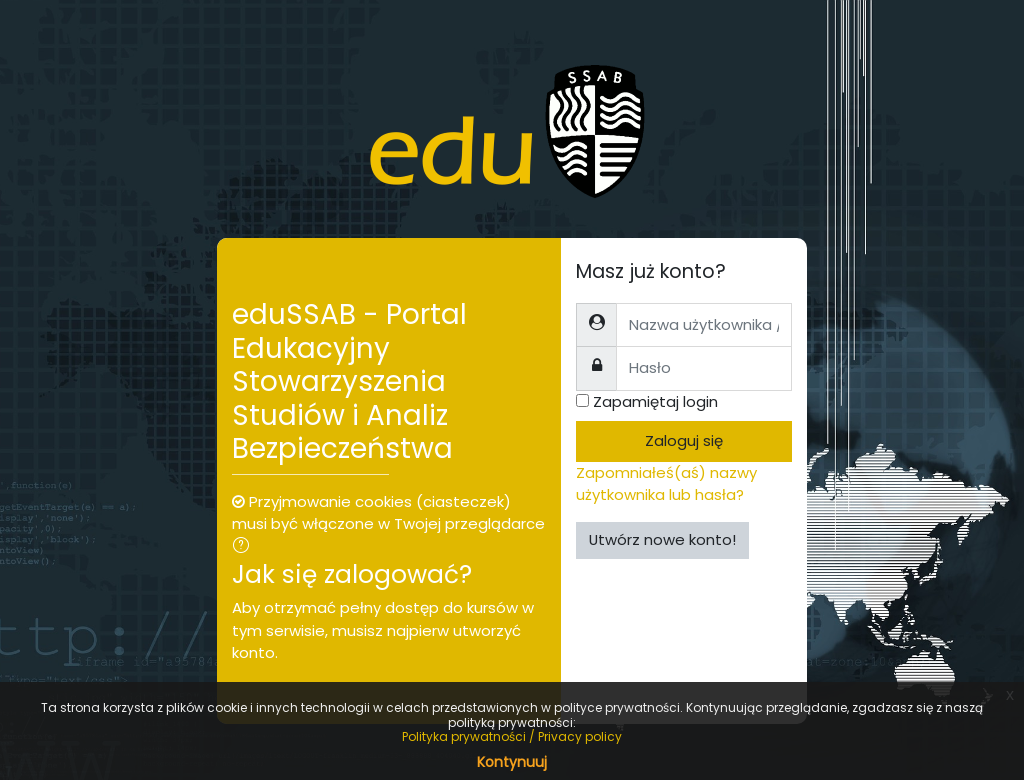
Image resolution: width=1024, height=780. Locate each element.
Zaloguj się (684, 440)
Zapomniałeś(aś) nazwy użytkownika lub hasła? (666, 483)
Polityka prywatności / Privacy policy (512, 736)
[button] (245, 547)
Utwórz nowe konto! (662, 539)
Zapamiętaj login (655, 401)
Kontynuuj (512, 762)
